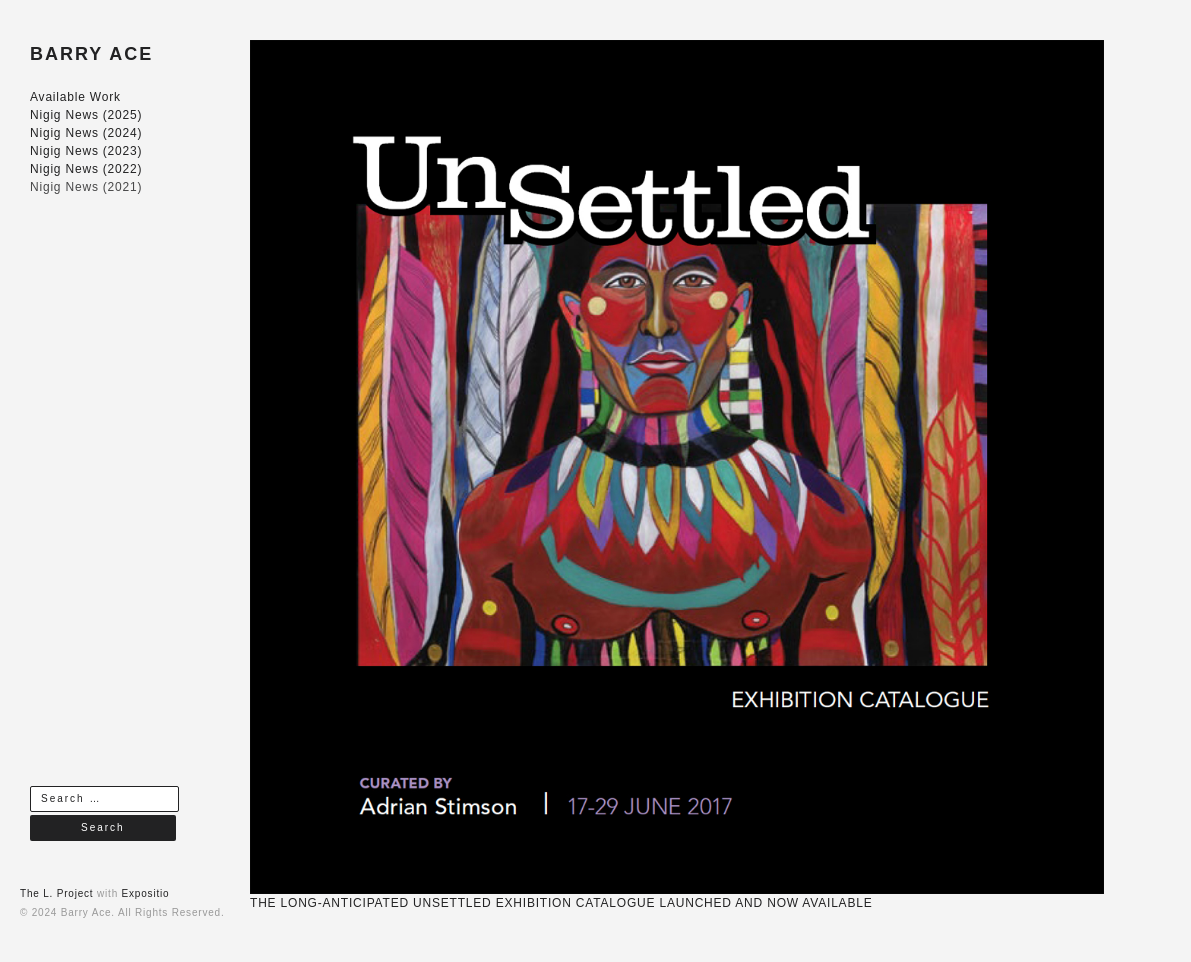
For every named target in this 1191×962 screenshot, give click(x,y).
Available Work (75, 97)
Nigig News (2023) (86, 151)
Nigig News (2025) (86, 115)
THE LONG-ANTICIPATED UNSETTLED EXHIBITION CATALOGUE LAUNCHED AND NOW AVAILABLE (561, 903)
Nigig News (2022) (86, 169)
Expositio (146, 893)
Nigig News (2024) (86, 133)
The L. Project (56, 893)
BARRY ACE (91, 54)
